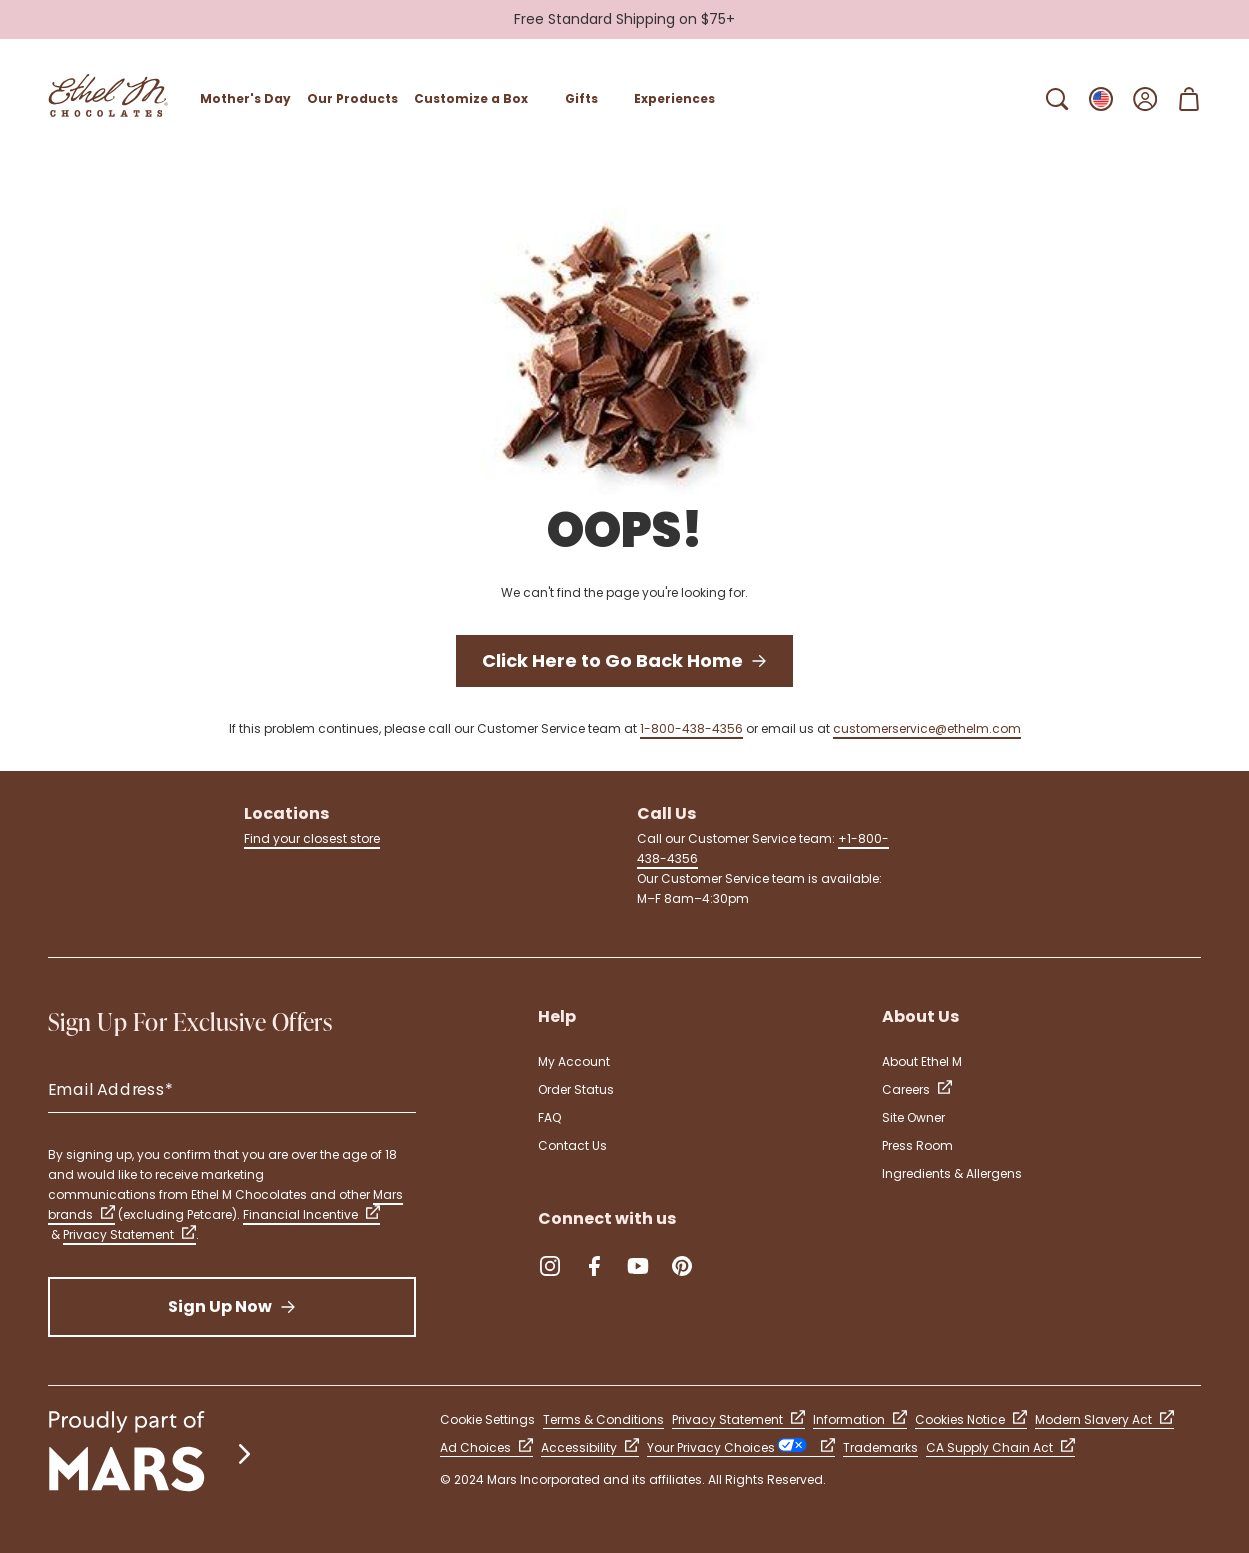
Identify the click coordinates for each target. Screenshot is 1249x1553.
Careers (917, 1089)
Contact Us (572, 1145)
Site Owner (913, 1117)
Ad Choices (486, 1447)
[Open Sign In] (1145, 99)
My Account (574, 1061)
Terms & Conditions (603, 1419)
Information (860, 1419)
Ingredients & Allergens (952, 1173)
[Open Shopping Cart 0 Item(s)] (1189, 99)
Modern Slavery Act (1104, 1419)
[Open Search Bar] (1057, 99)
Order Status (576, 1089)
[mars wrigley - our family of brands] (152, 1453)
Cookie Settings (487, 1419)
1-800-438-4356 (691, 728)
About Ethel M (922, 1061)
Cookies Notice (971, 1419)
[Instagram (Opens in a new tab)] (550, 1266)
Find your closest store (312, 838)
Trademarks (880, 1447)
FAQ (549, 1117)
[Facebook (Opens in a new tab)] (594, 1266)
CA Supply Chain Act (1000, 1447)
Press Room (917, 1145)
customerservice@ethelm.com (927, 728)
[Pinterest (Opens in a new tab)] (682, 1266)
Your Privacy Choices (741, 1447)
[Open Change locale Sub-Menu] (1101, 99)
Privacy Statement (129, 1234)
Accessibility (590, 1447)
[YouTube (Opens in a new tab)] (638, 1266)
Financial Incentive (311, 1214)
